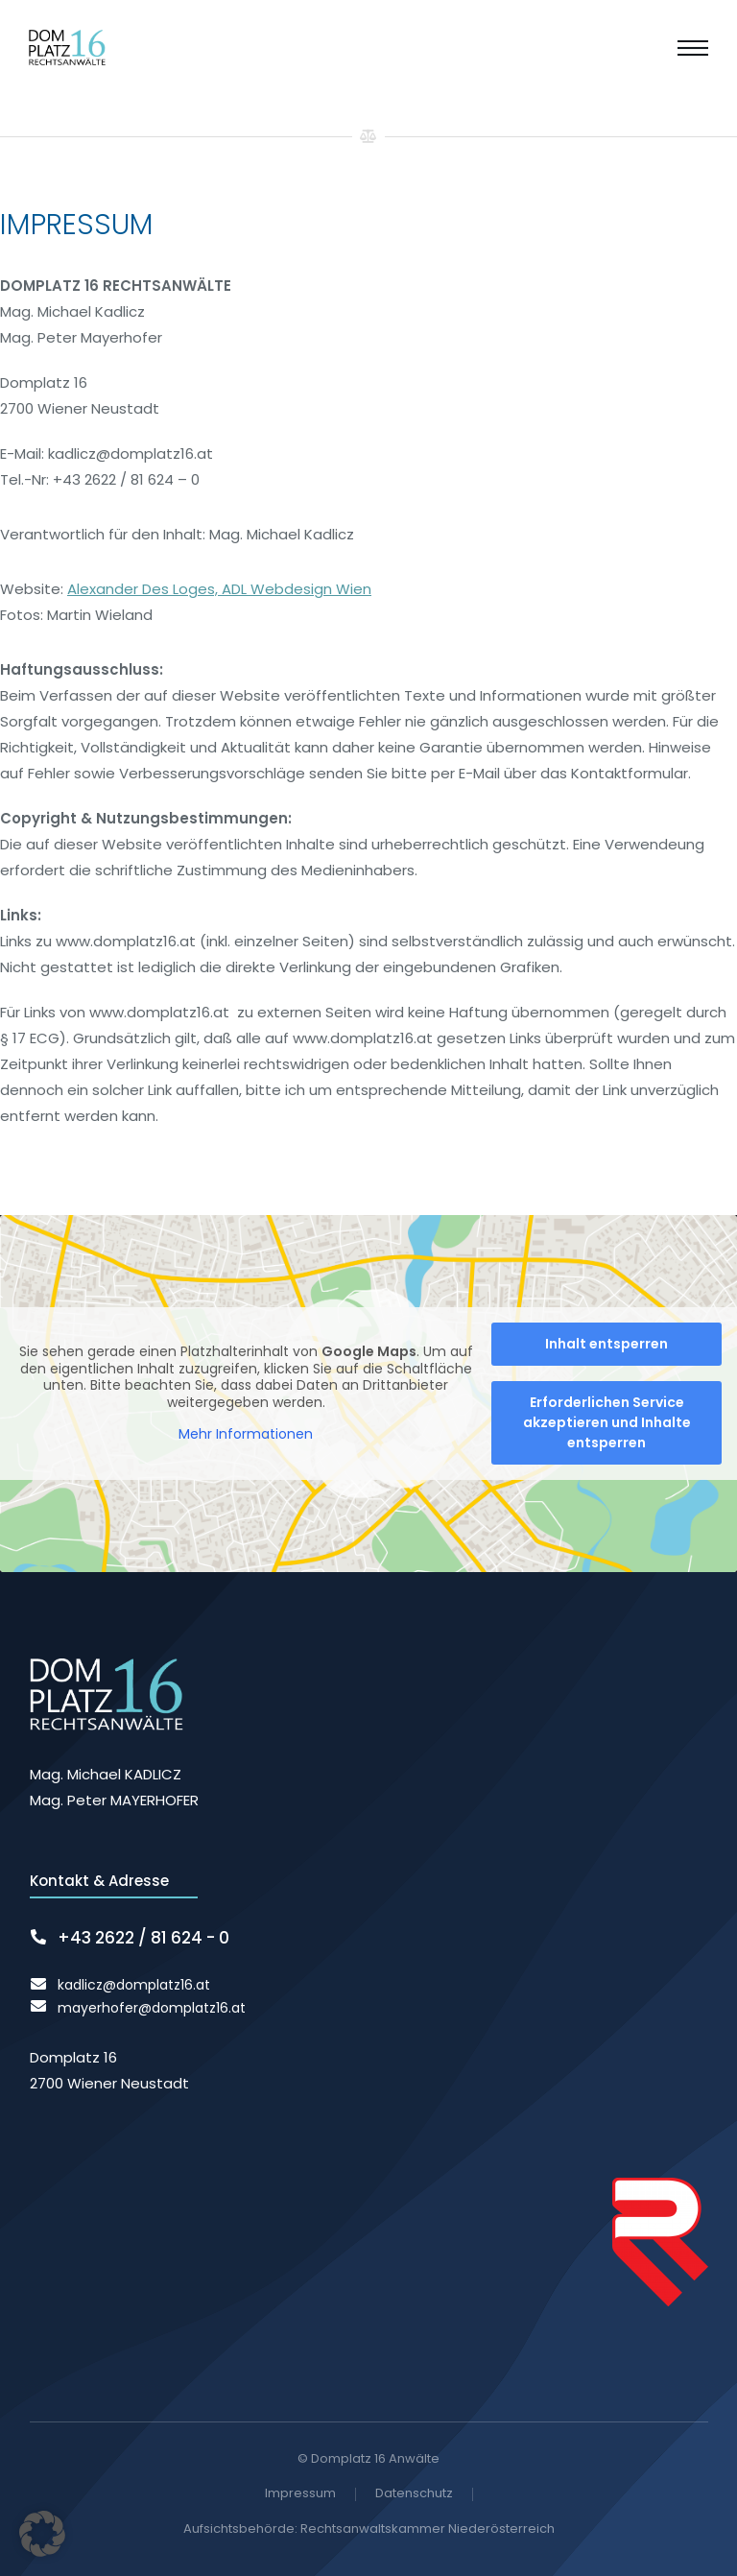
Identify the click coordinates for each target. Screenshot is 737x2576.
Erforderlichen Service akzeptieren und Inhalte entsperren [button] (607, 1422)
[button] (42, 2534)
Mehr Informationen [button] (245, 1434)
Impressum (300, 2494)
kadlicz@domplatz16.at (134, 1984)
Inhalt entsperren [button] (606, 1343)
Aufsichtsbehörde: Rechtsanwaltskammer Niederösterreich (369, 2528)
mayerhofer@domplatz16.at (152, 2007)
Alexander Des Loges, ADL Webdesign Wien (219, 596)
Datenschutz (414, 2494)
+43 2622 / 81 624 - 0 (143, 1937)
